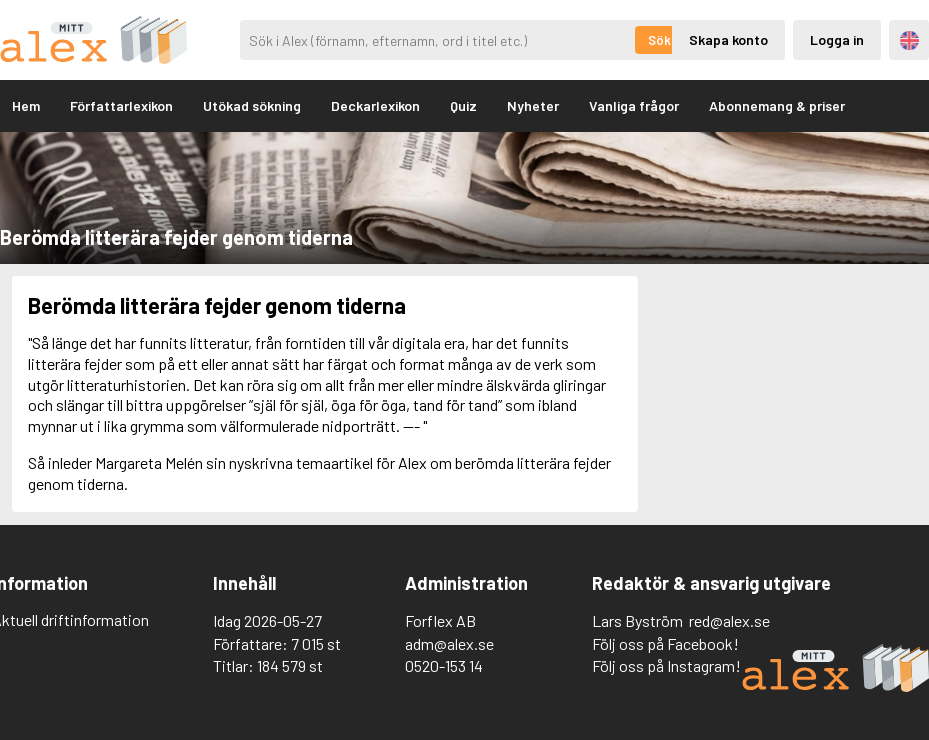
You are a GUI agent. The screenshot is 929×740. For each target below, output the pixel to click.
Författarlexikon (121, 105)
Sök (659, 40)
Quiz (463, 105)
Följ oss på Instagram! (666, 665)
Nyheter (533, 105)
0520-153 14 (444, 665)
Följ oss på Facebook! (665, 643)
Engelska (909, 40)
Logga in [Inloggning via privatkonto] (837, 39)
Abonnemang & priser (777, 105)
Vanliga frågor (634, 105)
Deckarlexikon (375, 105)
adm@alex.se (449, 643)
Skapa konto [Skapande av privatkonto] (728, 39)
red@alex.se (729, 620)
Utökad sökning (252, 105)
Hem (26, 105)
